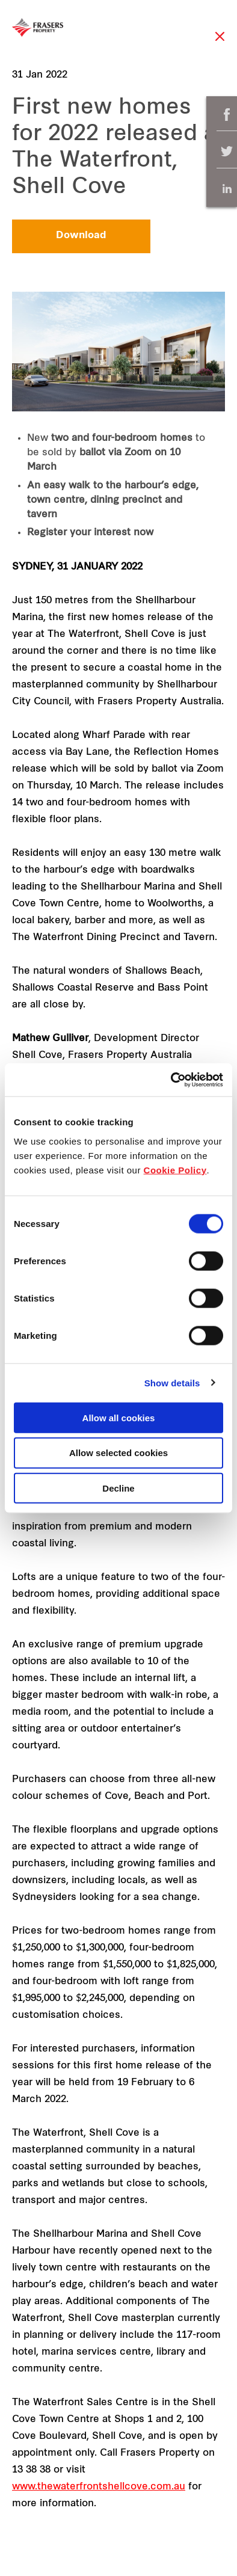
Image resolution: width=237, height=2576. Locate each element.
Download (81, 236)
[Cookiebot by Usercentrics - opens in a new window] (171, 1079)
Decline (118, 1488)
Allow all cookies (118, 1417)
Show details (172, 1383)
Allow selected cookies (118, 1453)
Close (220, 42)
